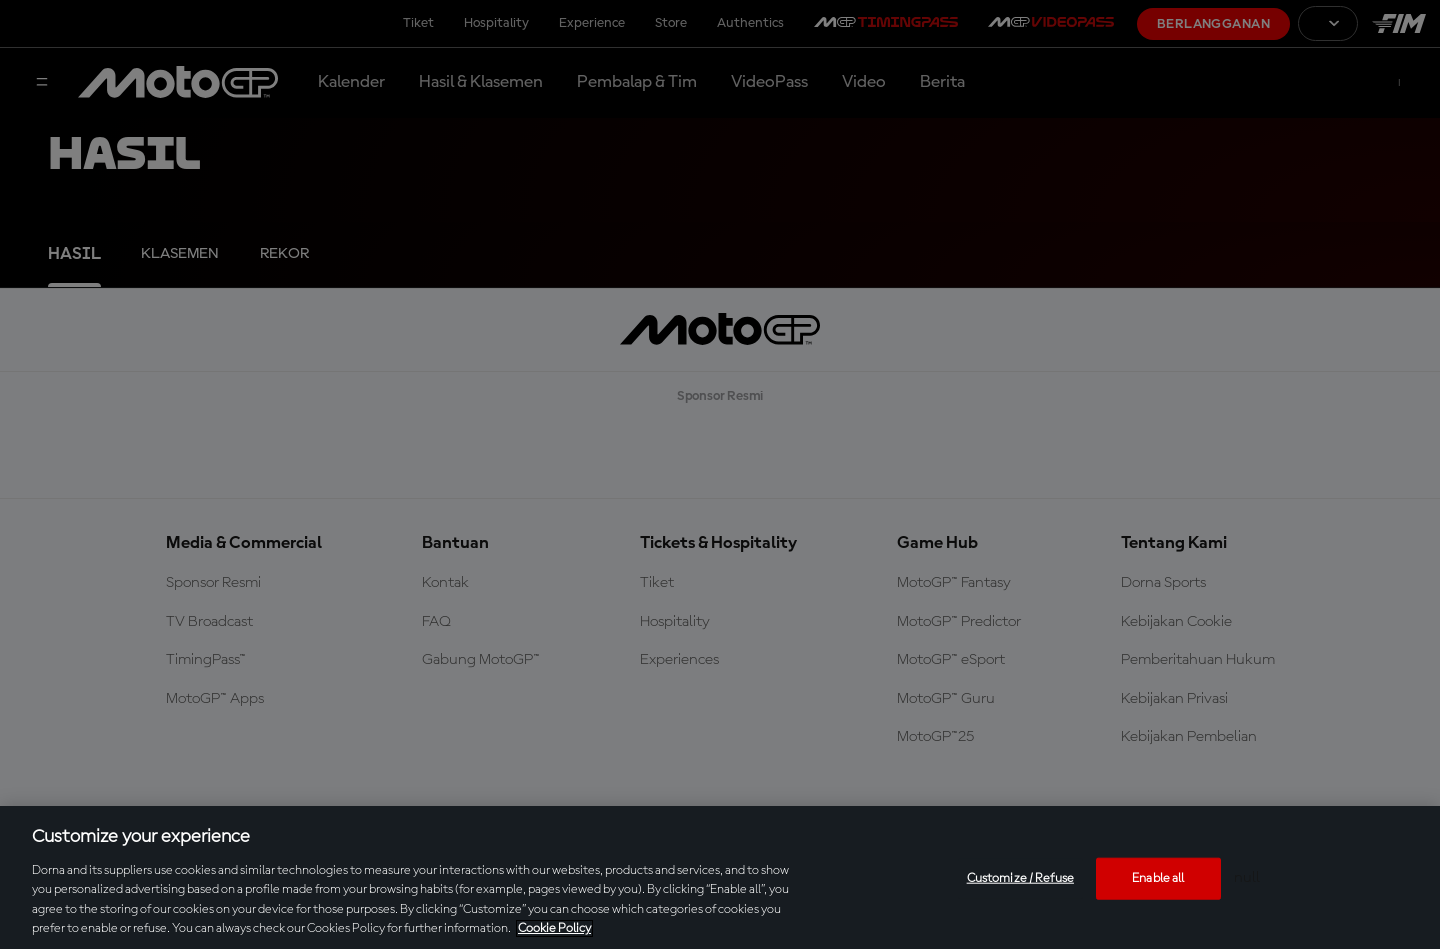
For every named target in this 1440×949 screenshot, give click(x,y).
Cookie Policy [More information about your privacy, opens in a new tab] (554, 928)
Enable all (1158, 878)
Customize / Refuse (1020, 878)
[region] (720, 877)
